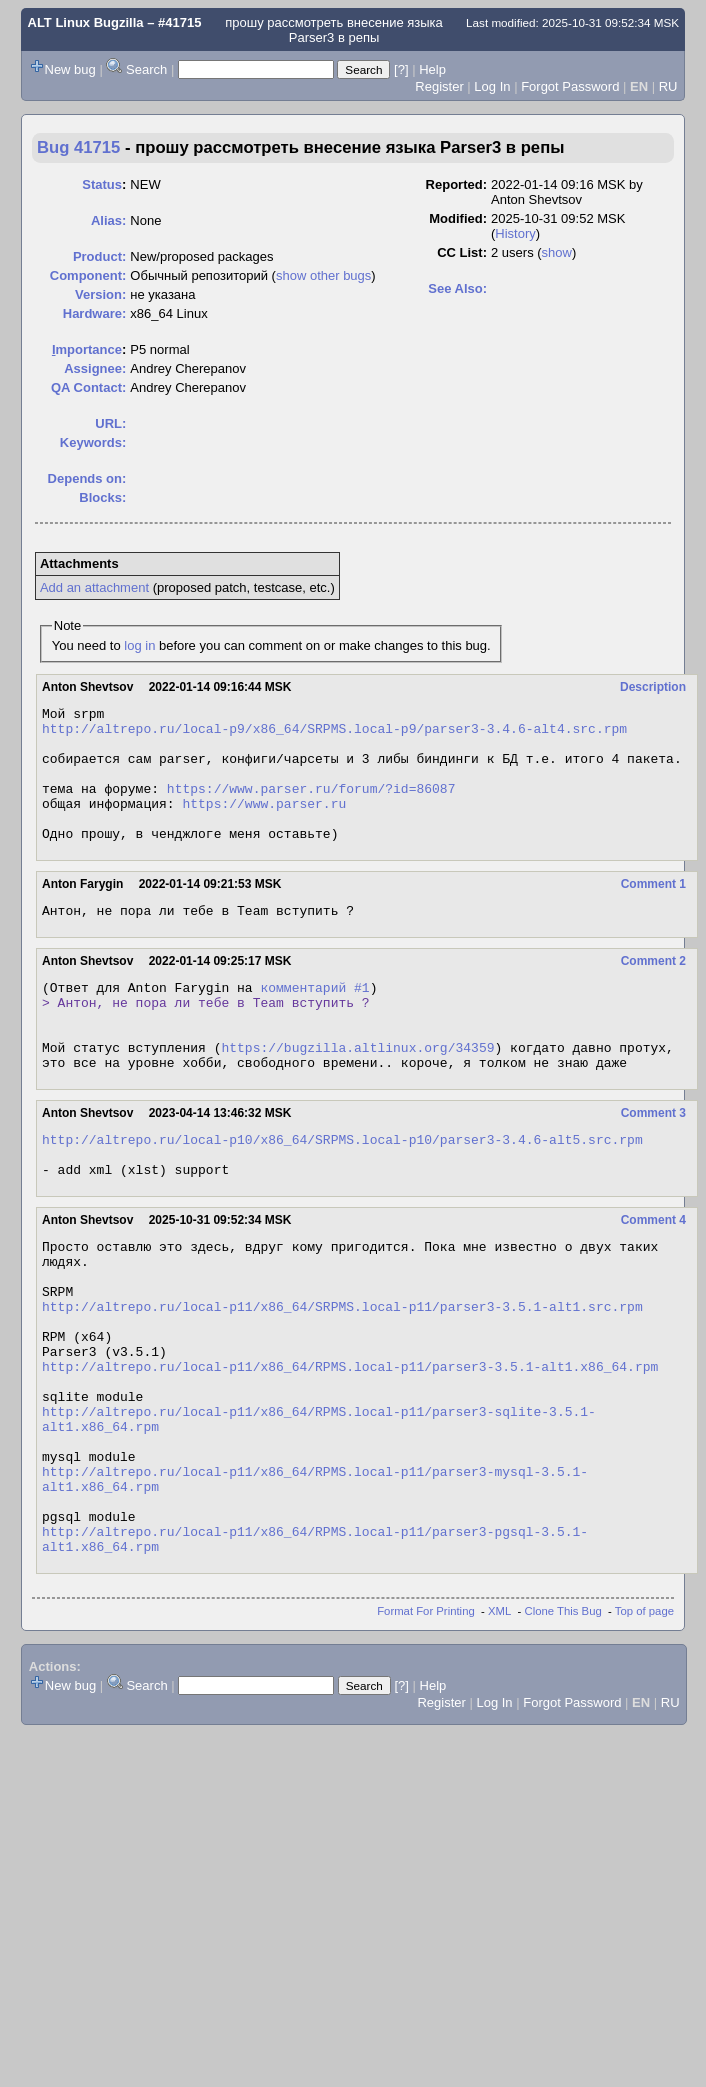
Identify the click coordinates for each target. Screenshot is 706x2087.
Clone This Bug (563, 1731)
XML (499, 1731)
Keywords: (93, 442)
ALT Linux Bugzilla (86, 22)
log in (139, 645)
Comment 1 (653, 911)
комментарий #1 (314, 1020)
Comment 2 (653, 991)
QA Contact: (88, 387)
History (515, 233)
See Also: (457, 288)
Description (653, 687)
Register (439, 86)
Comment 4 (653, 1277)
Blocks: (102, 497)
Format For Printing (426, 1731)
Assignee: (95, 368)
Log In (492, 86)
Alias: (108, 220)
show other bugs (323, 275)
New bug (70, 69)
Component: (88, 275)
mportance (87, 349)
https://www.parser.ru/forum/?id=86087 (311, 806)
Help (432, 69)
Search (146, 69)
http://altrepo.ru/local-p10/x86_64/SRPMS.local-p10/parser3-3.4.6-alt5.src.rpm (342, 1190)
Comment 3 (653, 1161)
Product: (99, 256)
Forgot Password (570, 86)
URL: (110, 423)
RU (668, 86)
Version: (100, 294)
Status (102, 184)
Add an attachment (94, 587)
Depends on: (87, 478)
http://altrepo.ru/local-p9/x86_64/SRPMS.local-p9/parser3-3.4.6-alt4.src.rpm (334, 734)
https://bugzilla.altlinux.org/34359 (357, 1092)
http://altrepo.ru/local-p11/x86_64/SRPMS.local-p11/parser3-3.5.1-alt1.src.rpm (342, 1378)
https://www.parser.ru (264, 824)
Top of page (644, 1731)
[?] (401, 69)
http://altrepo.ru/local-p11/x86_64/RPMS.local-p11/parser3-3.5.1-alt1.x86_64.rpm (350, 1450)
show (557, 252)
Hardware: (95, 313)
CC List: (462, 252)
